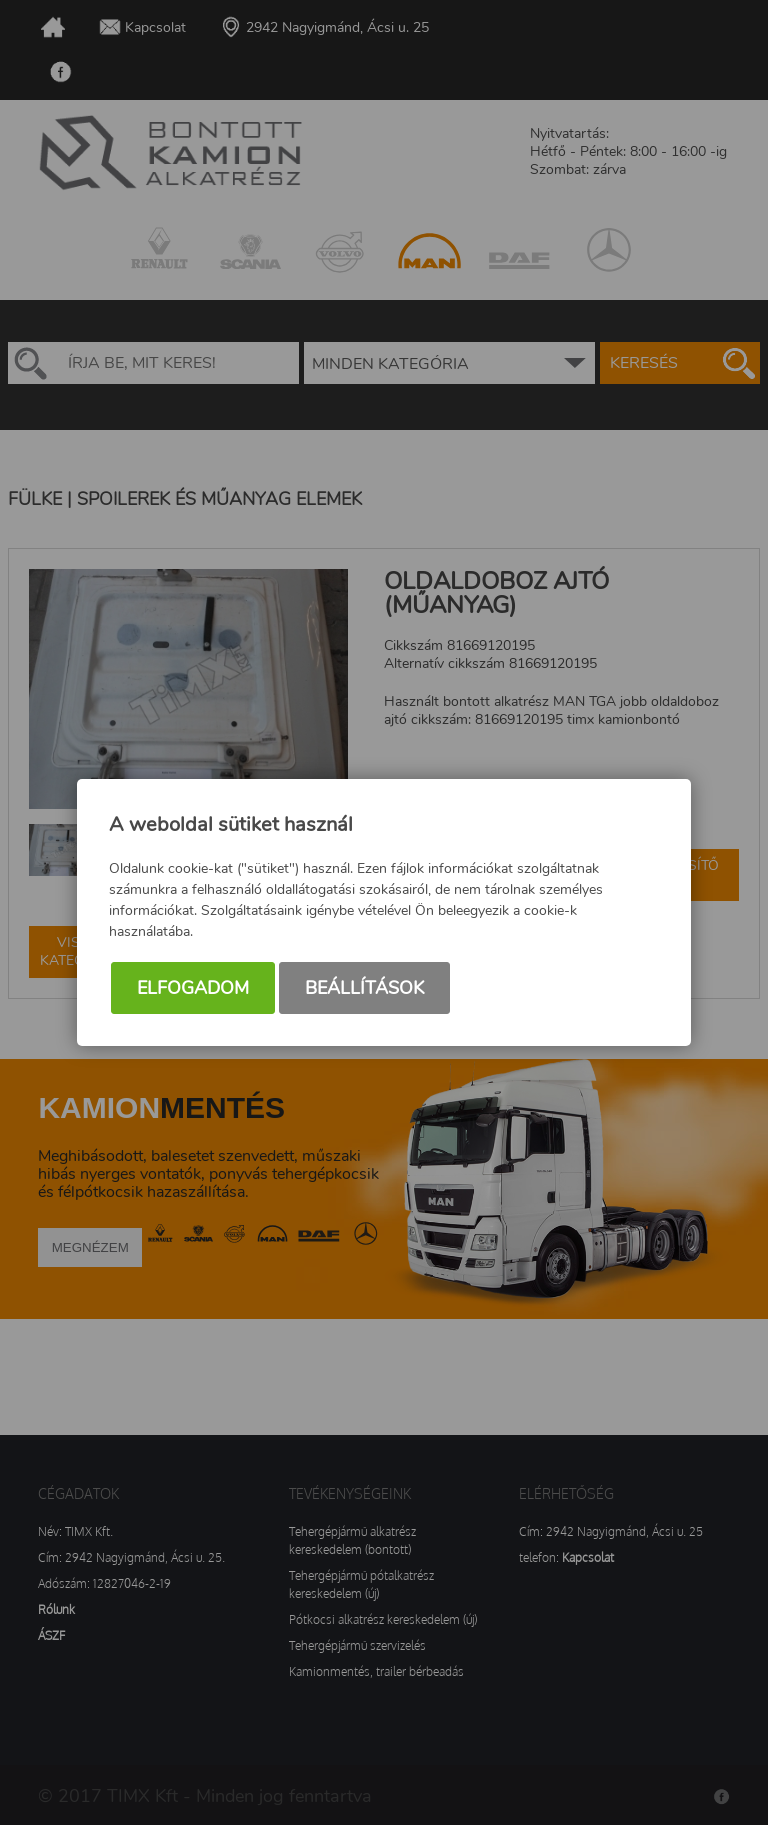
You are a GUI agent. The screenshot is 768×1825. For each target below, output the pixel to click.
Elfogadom (193, 988)
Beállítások (364, 988)
